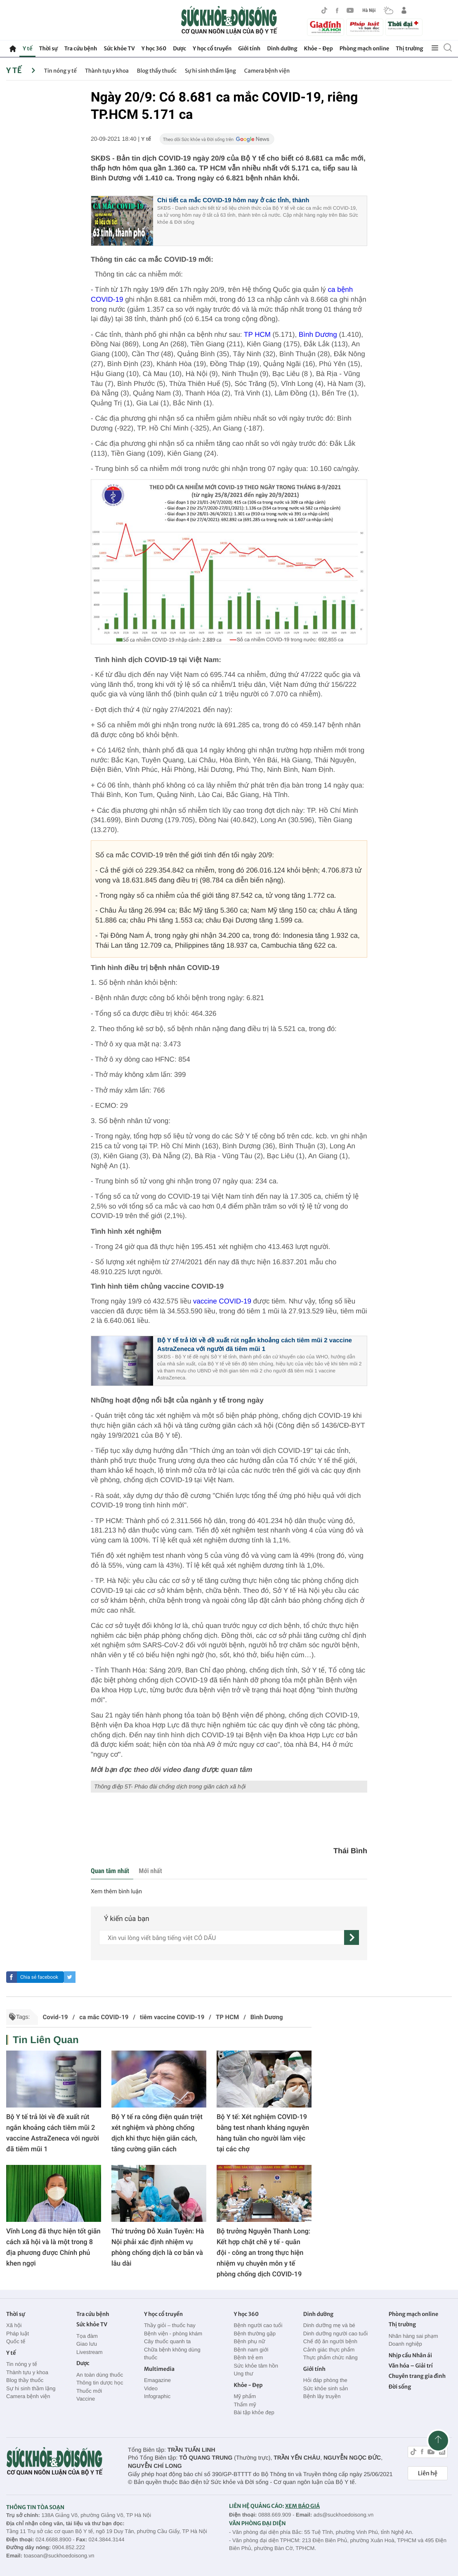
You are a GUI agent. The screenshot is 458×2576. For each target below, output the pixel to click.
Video (151, 2388)
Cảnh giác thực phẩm (329, 2350)
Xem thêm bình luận (116, 1891)
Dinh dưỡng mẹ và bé (329, 2325)
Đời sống (400, 2387)
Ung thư (243, 2373)
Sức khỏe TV (119, 48)
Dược (179, 48)
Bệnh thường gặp (255, 2333)
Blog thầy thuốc (157, 70)
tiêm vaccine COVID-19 (172, 2017)
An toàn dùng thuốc (99, 2375)
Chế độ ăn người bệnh (330, 2341)
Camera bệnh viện (267, 70)
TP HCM (258, 334)
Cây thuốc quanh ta (167, 2341)
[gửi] (351, 1937)
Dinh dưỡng (282, 48)
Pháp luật (17, 2333)
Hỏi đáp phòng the (325, 2380)
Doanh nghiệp (405, 2344)
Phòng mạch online (364, 48)
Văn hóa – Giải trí (411, 2366)
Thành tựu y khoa (107, 70)
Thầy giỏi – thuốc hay (170, 2325)
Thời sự (48, 48)
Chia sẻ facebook (39, 1977)
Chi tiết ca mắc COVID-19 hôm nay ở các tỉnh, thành (233, 200)
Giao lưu (86, 2344)
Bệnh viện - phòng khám (173, 2333)
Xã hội (14, 2325)
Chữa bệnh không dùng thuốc (172, 2354)
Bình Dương (318, 334)
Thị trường (409, 48)
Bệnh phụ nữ (249, 2341)
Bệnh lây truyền (322, 2396)
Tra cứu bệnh (80, 48)
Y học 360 (154, 48)
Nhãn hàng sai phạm (413, 2336)
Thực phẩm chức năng (330, 2357)
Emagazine (157, 2380)
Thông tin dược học (99, 2383)
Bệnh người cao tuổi (258, 2325)
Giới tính (249, 48)
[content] (221, 1937)
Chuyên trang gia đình (417, 2376)
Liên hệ (427, 2473)
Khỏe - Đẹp (318, 48)
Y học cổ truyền (212, 48)
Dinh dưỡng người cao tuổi (335, 2333)
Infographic (157, 2396)
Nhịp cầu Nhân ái (410, 2355)
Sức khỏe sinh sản (325, 2388)
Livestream (89, 2352)
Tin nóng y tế (60, 70)
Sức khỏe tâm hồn (256, 2366)
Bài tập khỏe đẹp (254, 2412)
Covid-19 (55, 2017)
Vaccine (85, 2399)
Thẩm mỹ (245, 2404)
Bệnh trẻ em (248, 2357)
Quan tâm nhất (110, 1871)
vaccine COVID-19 (222, 1301)
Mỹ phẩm (245, 2396)
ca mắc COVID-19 (103, 2017)
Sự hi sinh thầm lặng (210, 70)
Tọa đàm (87, 2336)
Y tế (27, 48)
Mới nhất (150, 1871)
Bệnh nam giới (251, 2350)
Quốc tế (15, 2341)
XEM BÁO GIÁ (302, 2506)
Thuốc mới (89, 2391)
